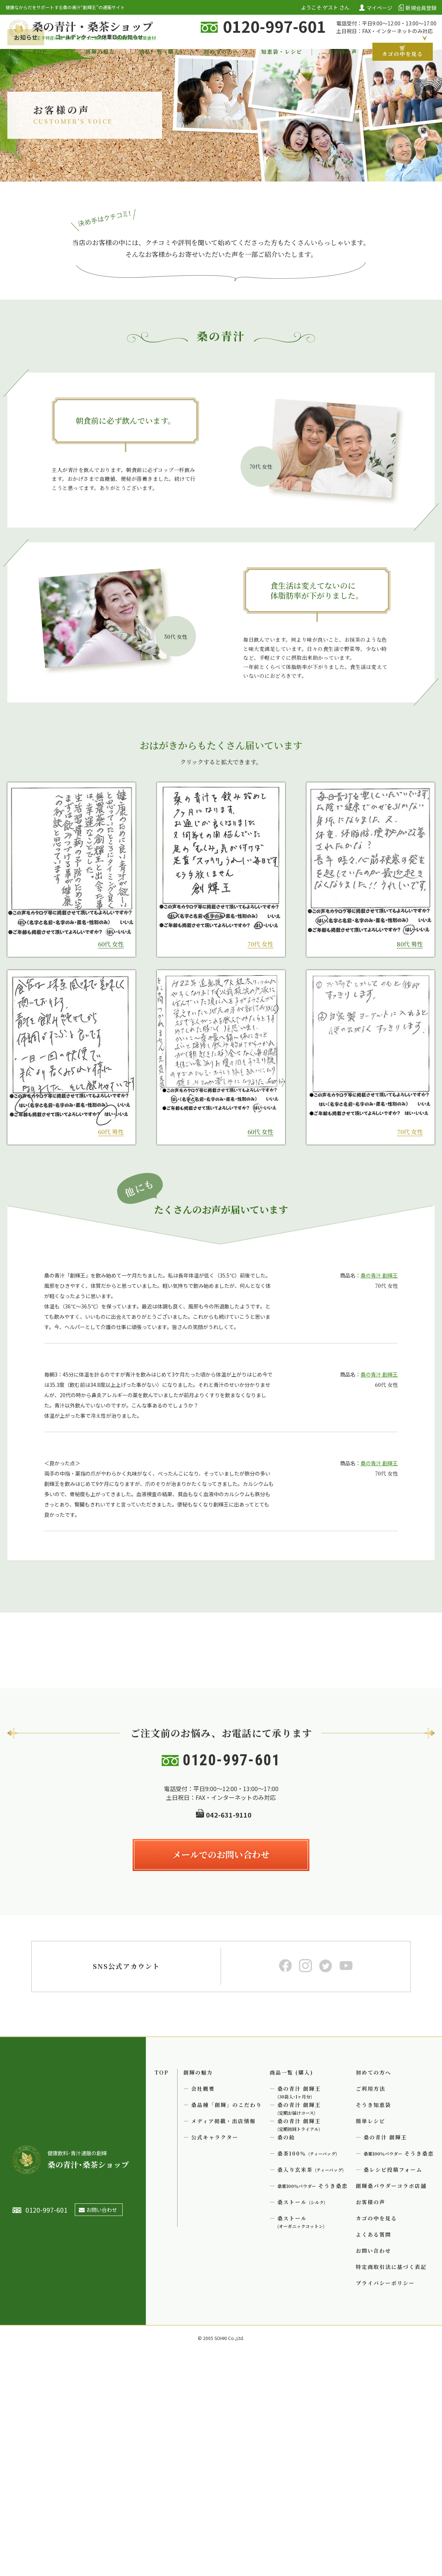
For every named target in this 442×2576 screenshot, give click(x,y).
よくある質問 (373, 2453)
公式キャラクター (214, 2356)
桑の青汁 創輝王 (379, 1312)
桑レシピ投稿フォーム (393, 2388)
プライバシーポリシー (385, 2501)
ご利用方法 (370, 2307)
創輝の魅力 (100, 51)
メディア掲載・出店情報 (223, 2339)
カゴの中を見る (402, 51)
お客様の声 (342, 51)
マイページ (379, 7)
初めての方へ (221, 51)
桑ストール (301, 2420)
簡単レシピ (370, 2339)
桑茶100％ (307, 2372)
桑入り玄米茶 (310, 2388)
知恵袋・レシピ (281, 51)
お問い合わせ (373, 2469)
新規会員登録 (421, 7)
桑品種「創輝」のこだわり (226, 2323)
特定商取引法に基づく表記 (391, 2485)
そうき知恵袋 (373, 2323)
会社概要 (203, 2307)
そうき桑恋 (312, 2404)
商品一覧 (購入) (161, 51)
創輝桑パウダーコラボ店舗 (391, 2404)
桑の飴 (286, 2356)
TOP (40, 51)
